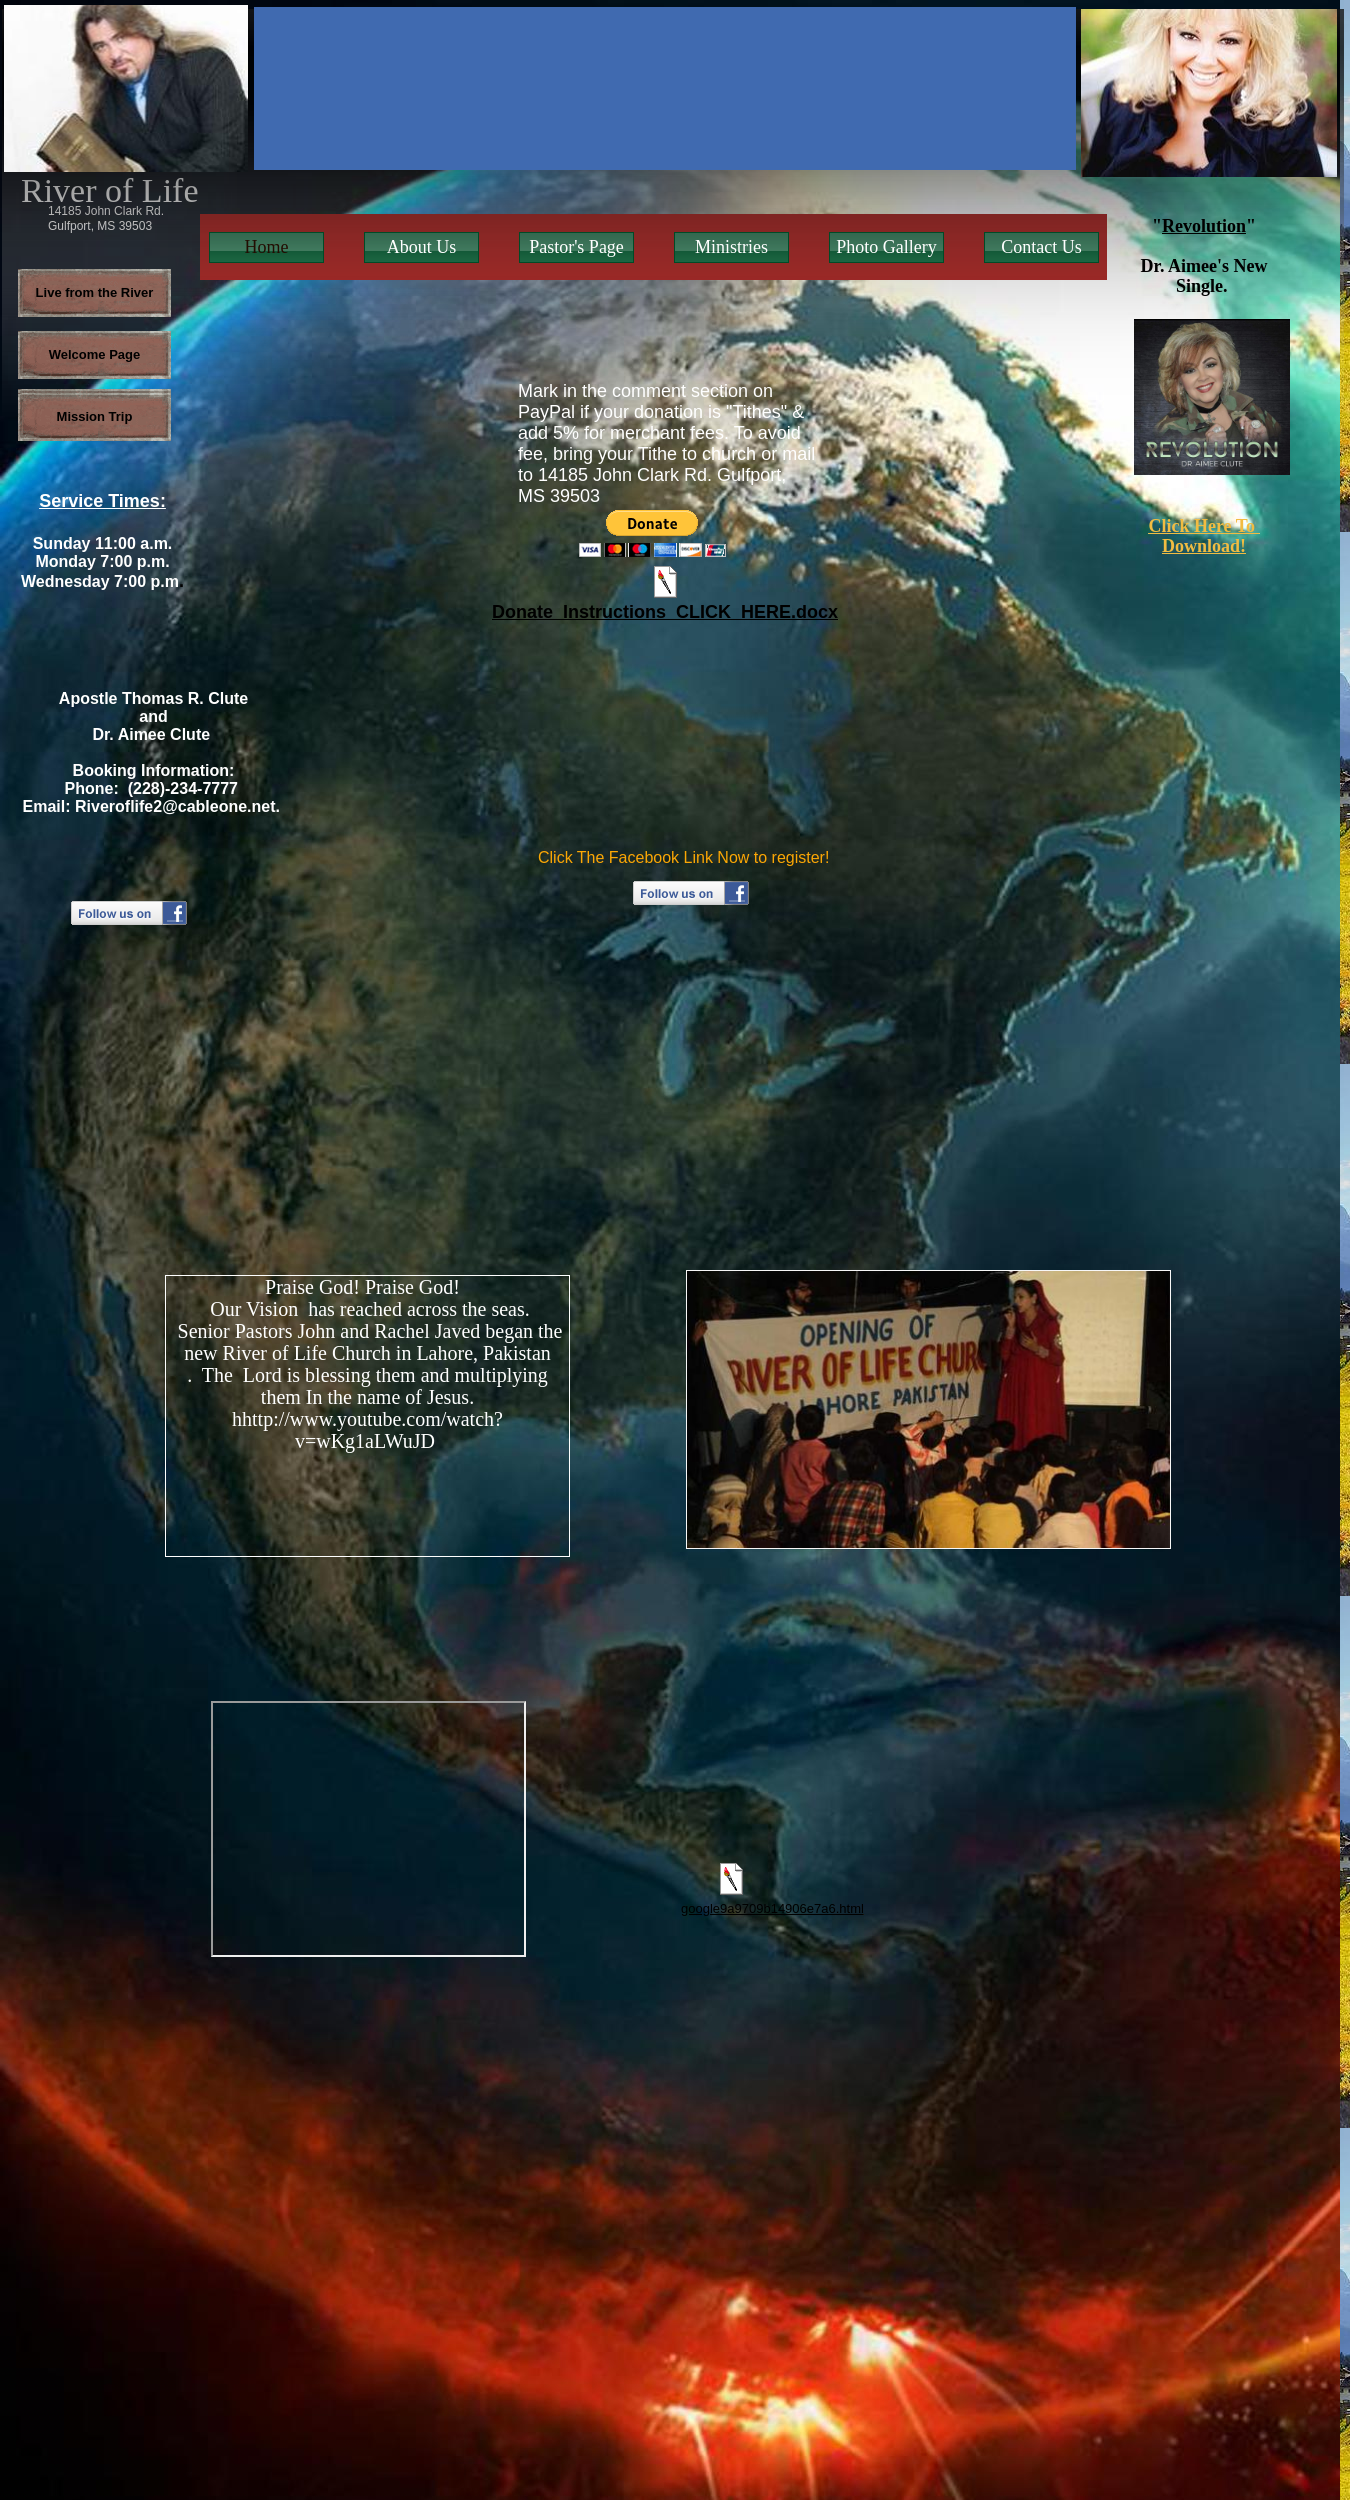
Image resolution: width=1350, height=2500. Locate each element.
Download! (1204, 546)
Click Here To (1203, 526)
